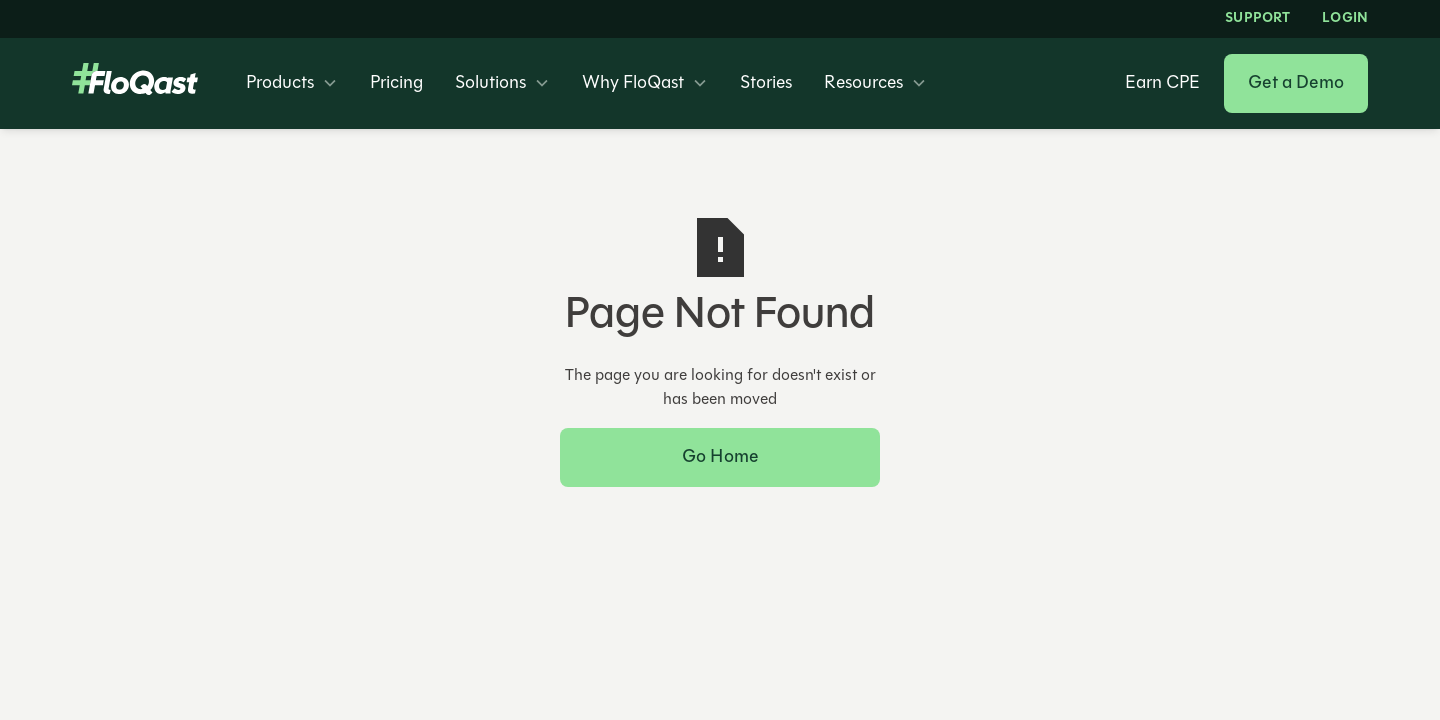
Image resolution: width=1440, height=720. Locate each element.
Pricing (396, 84)
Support (1257, 19)
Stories (766, 84)
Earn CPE (1162, 84)
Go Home (720, 457)
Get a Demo (1296, 83)
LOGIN (1345, 19)
